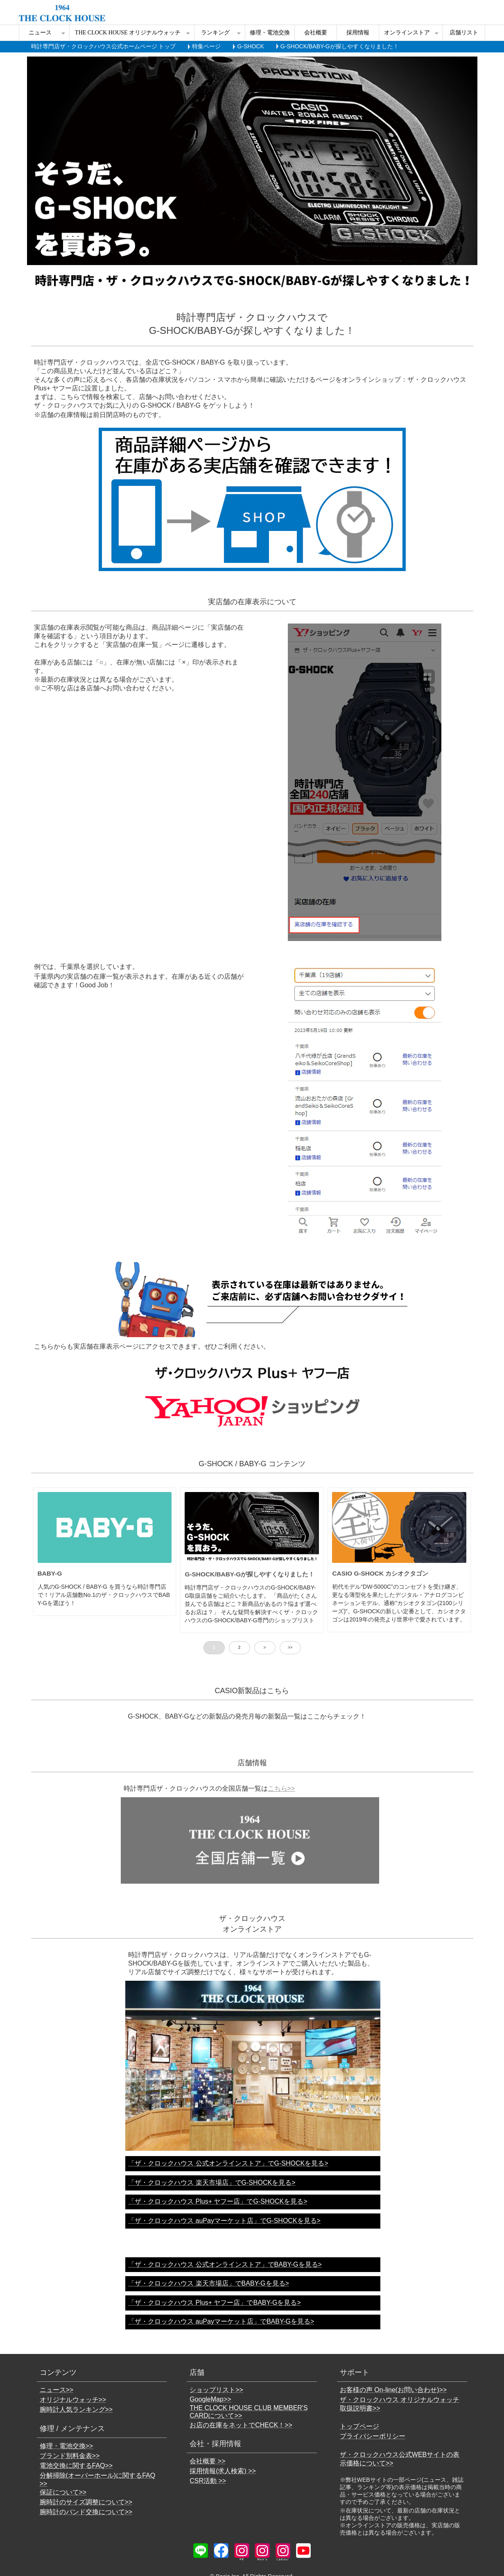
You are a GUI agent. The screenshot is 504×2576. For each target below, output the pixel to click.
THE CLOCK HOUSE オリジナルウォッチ (128, 32)
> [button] (265, 1647)
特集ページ (206, 46)
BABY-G (50, 1573)
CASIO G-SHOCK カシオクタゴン (380, 1573)
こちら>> (281, 1788)
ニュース (40, 32)
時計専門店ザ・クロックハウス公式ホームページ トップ (103, 46)
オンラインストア (407, 32)
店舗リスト (464, 32)
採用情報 (357, 32)
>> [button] (290, 1647)
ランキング (215, 32)
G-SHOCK (250, 46)
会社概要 (315, 32)
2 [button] (239, 1647)
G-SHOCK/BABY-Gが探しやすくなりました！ (249, 1574)
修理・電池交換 (270, 32)
